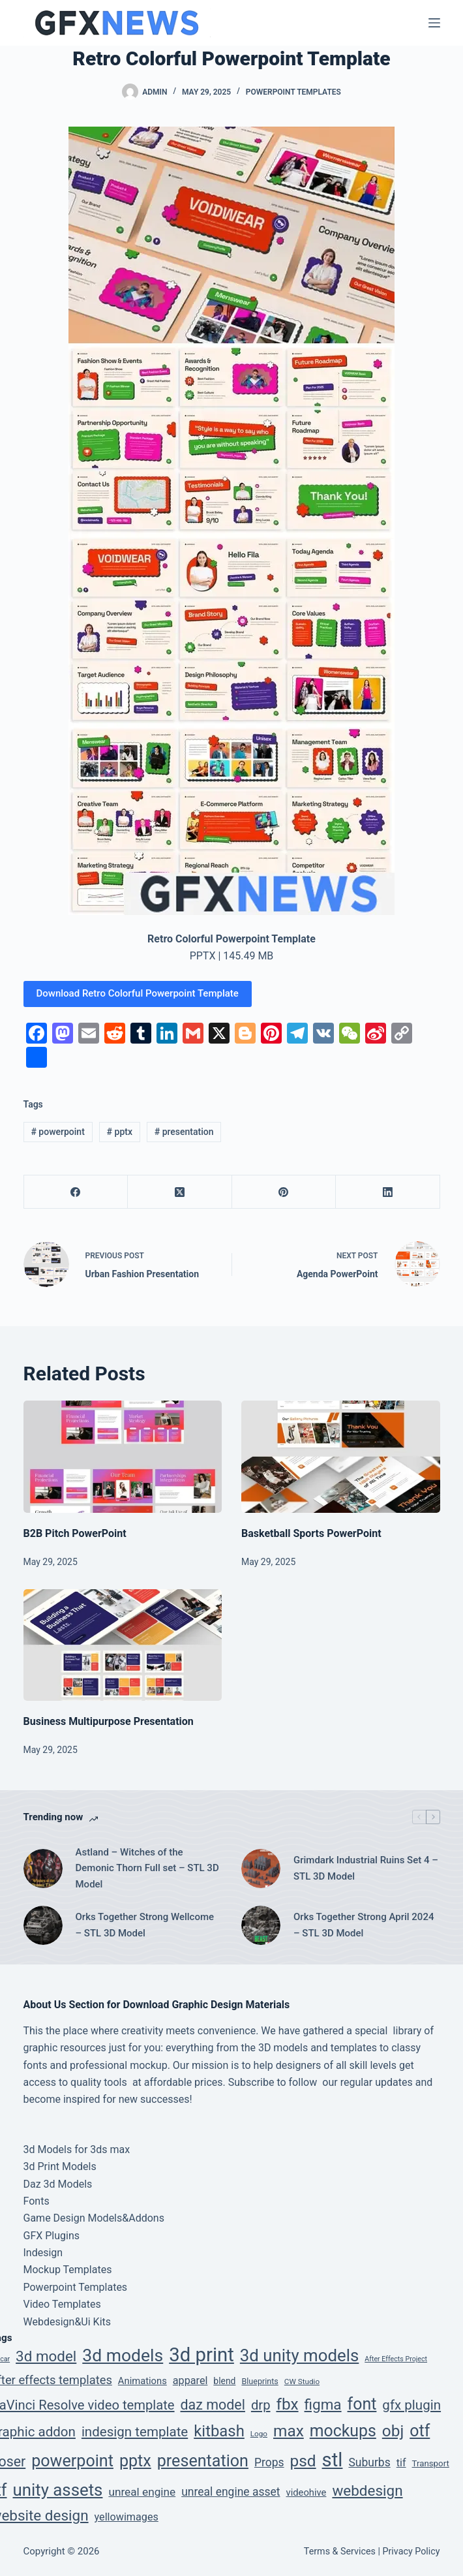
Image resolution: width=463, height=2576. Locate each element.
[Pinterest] (284, 1192)
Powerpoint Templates (293, 92)
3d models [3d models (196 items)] (122, 2355)
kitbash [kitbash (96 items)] (219, 2431)
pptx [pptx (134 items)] (135, 2460)
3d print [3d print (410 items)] (201, 2355)
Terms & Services (340, 2551)
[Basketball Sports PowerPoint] (340, 1456)
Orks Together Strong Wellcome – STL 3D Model (145, 1925)
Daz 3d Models (58, 2184)
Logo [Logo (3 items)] (258, 2433)
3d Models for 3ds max (76, 2149)
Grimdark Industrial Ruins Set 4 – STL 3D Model (365, 1868)
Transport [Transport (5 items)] (430, 2463)
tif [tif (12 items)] (401, 2463)
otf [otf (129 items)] (420, 2430)
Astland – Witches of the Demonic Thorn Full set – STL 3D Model (147, 1868)
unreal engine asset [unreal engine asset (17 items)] (230, 2491)
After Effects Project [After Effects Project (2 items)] (396, 2359)
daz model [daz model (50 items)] (213, 2405)
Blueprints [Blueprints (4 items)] (259, 2381)
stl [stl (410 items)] (332, 2460)
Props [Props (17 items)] (269, 2462)
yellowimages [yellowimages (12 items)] (126, 2517)
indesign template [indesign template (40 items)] (135, 2432)
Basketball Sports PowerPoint (311, 1533)
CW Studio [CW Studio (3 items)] (302, 2381)
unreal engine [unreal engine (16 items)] (141, 2491)
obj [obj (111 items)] (393, 2430)
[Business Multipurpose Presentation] (122, 1645)
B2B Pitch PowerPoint (75, 1533)
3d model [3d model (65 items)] (46, 2356)
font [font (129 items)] (362, 2404)
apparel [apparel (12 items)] (190, 2380)
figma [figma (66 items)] (323, 2404)
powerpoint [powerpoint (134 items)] (72, 2460)
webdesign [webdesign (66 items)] (367, 2490)
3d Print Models (60, 2166)
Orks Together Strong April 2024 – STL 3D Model (363, 1925)
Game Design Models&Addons (93, 2218)
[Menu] (434, 23)
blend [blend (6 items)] (224, 2381)
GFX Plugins (51, 2235)
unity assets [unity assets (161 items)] (57, 2490)
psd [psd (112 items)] (303, 2460)
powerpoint (57, 1131)
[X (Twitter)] (180, 1192)
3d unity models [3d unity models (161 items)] (299, 2355)
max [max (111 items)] (288, 2430)
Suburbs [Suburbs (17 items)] (369, 2462)
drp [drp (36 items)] (261, 2405)
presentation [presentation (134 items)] (202, 2460)
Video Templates (62, 2304)
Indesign (43, 2252)
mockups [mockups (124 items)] (343, 2430)
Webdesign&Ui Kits (67, 2322)
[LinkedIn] (388, 1192)
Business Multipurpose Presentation (108, 1721)
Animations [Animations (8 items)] (142, 2381)
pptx (119, 1131)
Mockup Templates (67, 2269)
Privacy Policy (411, 2551)
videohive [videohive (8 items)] (306, 2492)
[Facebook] (76, 1192)
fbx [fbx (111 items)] (287, 2404)
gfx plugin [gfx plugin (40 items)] (411, 2405)
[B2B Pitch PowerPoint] (122, 1456)
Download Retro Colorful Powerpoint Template (138, 993)
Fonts (36, 2201)
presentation (184, 1131)
